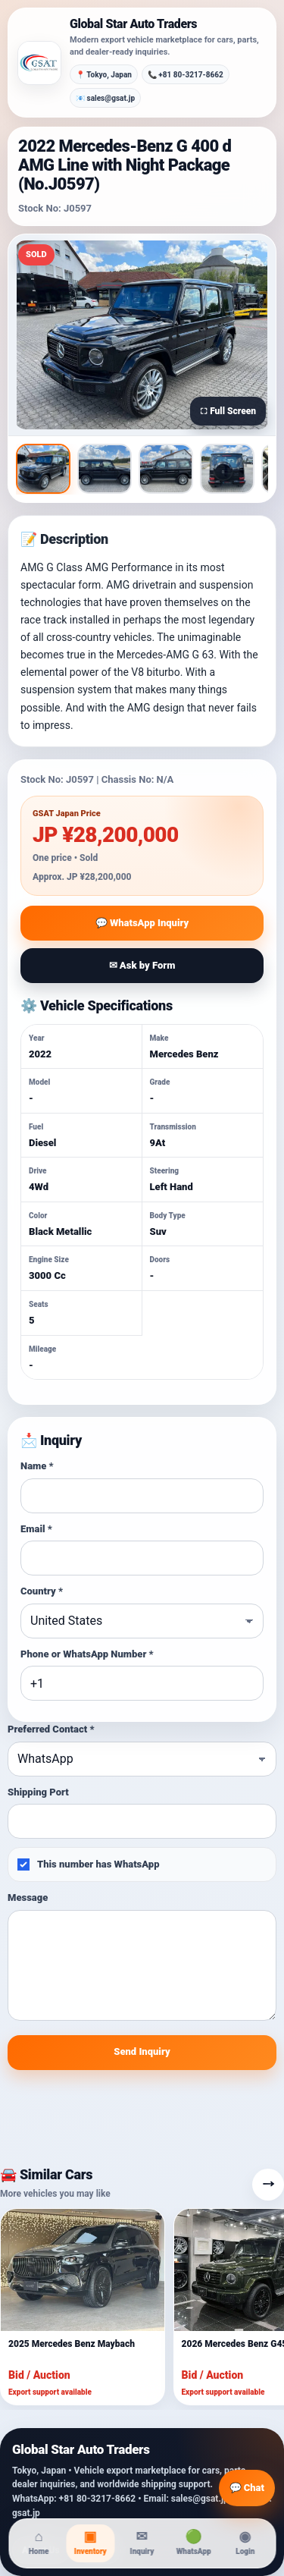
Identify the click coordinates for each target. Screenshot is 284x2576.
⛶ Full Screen (228, 411)
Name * (37, 1466)
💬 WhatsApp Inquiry (142, 922)
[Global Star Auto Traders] (39, 63)
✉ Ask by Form (142, 965)
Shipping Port (38, 1792)
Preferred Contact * (51, 1729)
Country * (41, 1591)
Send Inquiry (142, 2051)
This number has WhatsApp (88, 1864)
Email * (36, 1529)
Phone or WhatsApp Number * (87, 1654)
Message (28, 1897)
